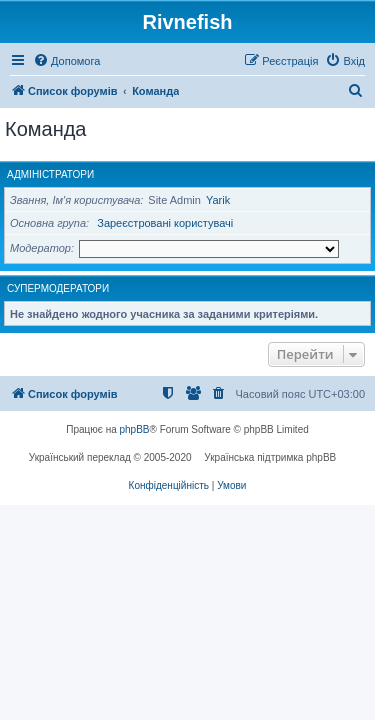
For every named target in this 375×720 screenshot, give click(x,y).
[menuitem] (66, 61)
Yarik (218, 200)
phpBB (135, 429)
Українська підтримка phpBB (270, 457)
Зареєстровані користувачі (165, 223)
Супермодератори (58, 288)
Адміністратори (50, 174)
